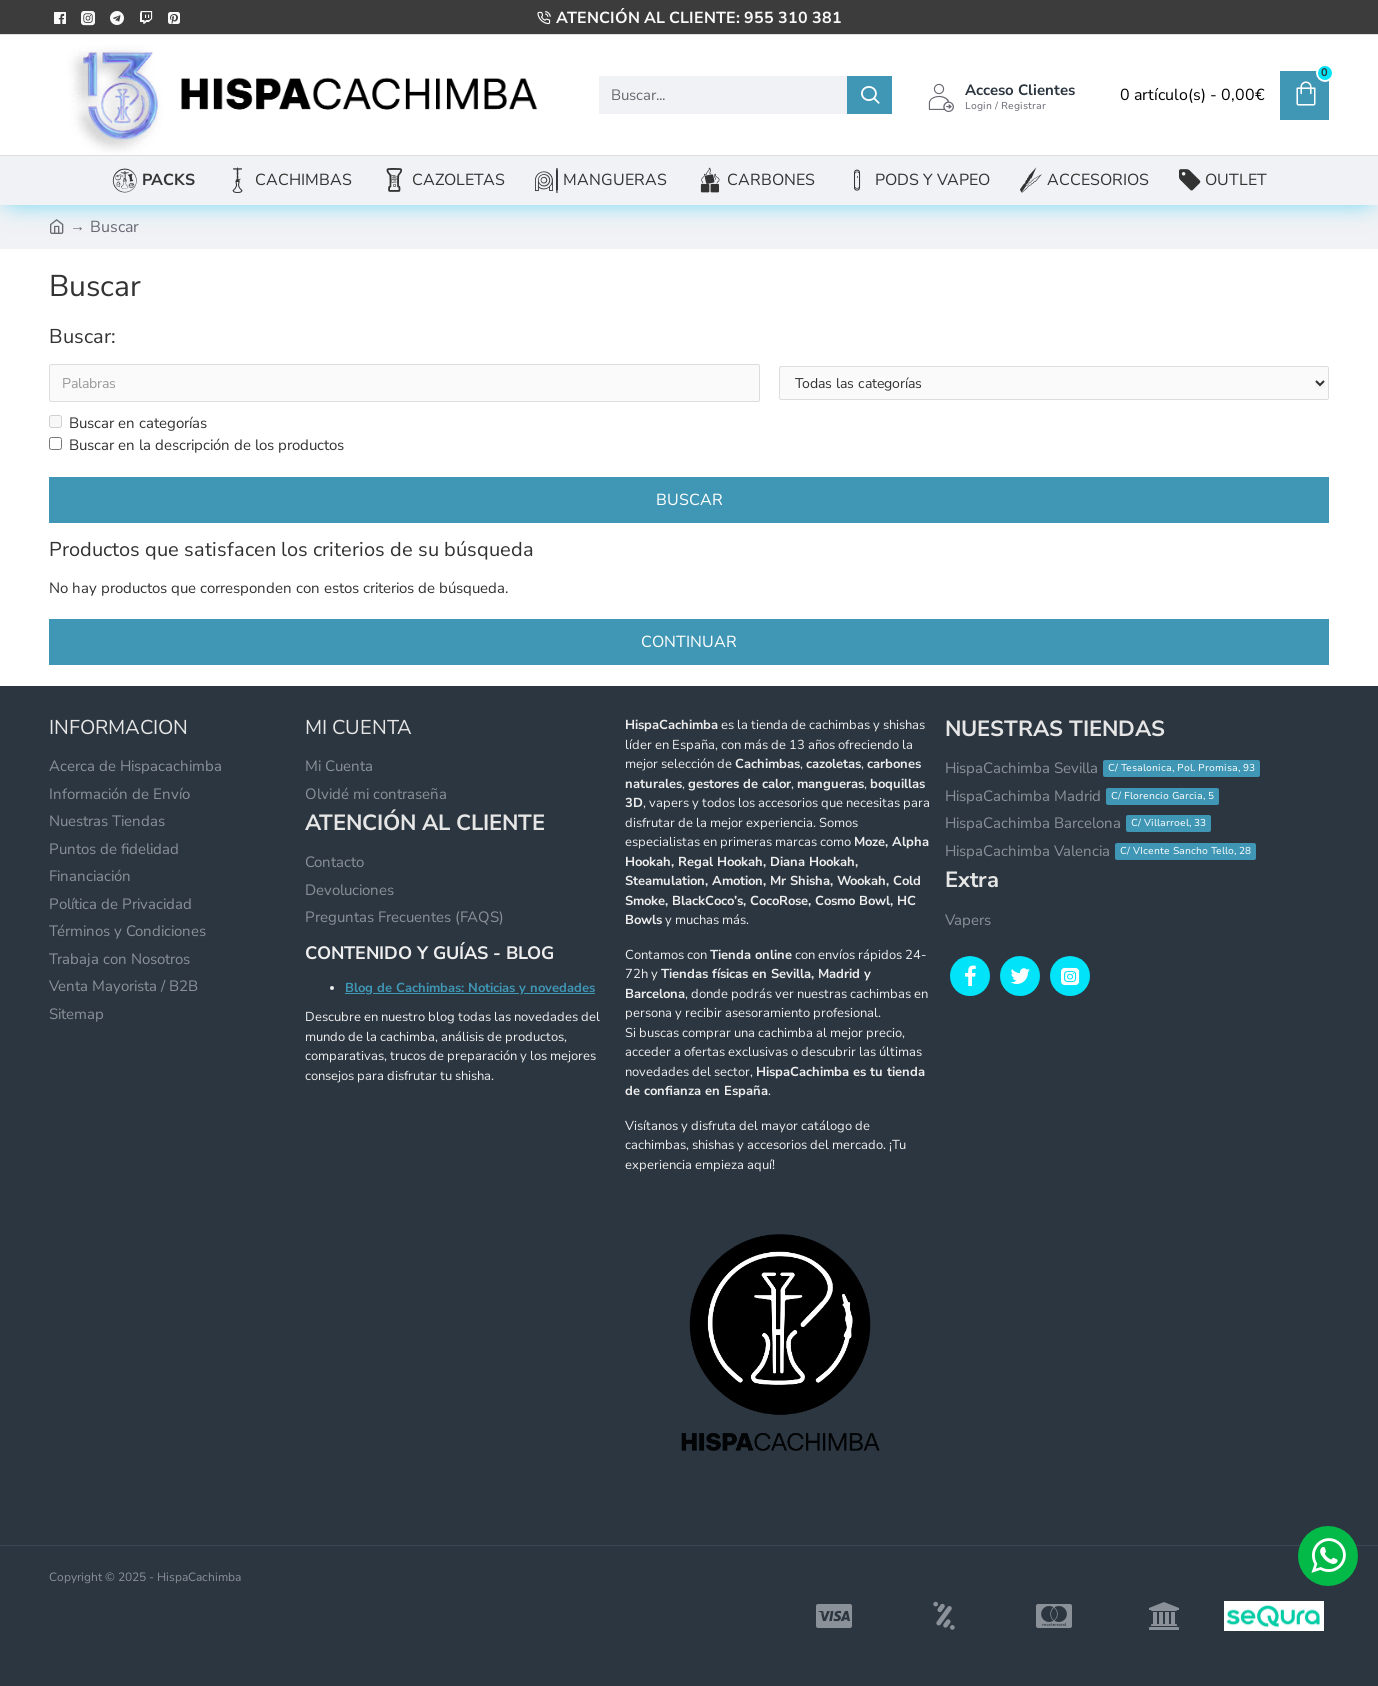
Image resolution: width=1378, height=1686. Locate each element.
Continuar (689, 643)
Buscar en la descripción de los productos (196, 446)
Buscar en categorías (128, 423)
